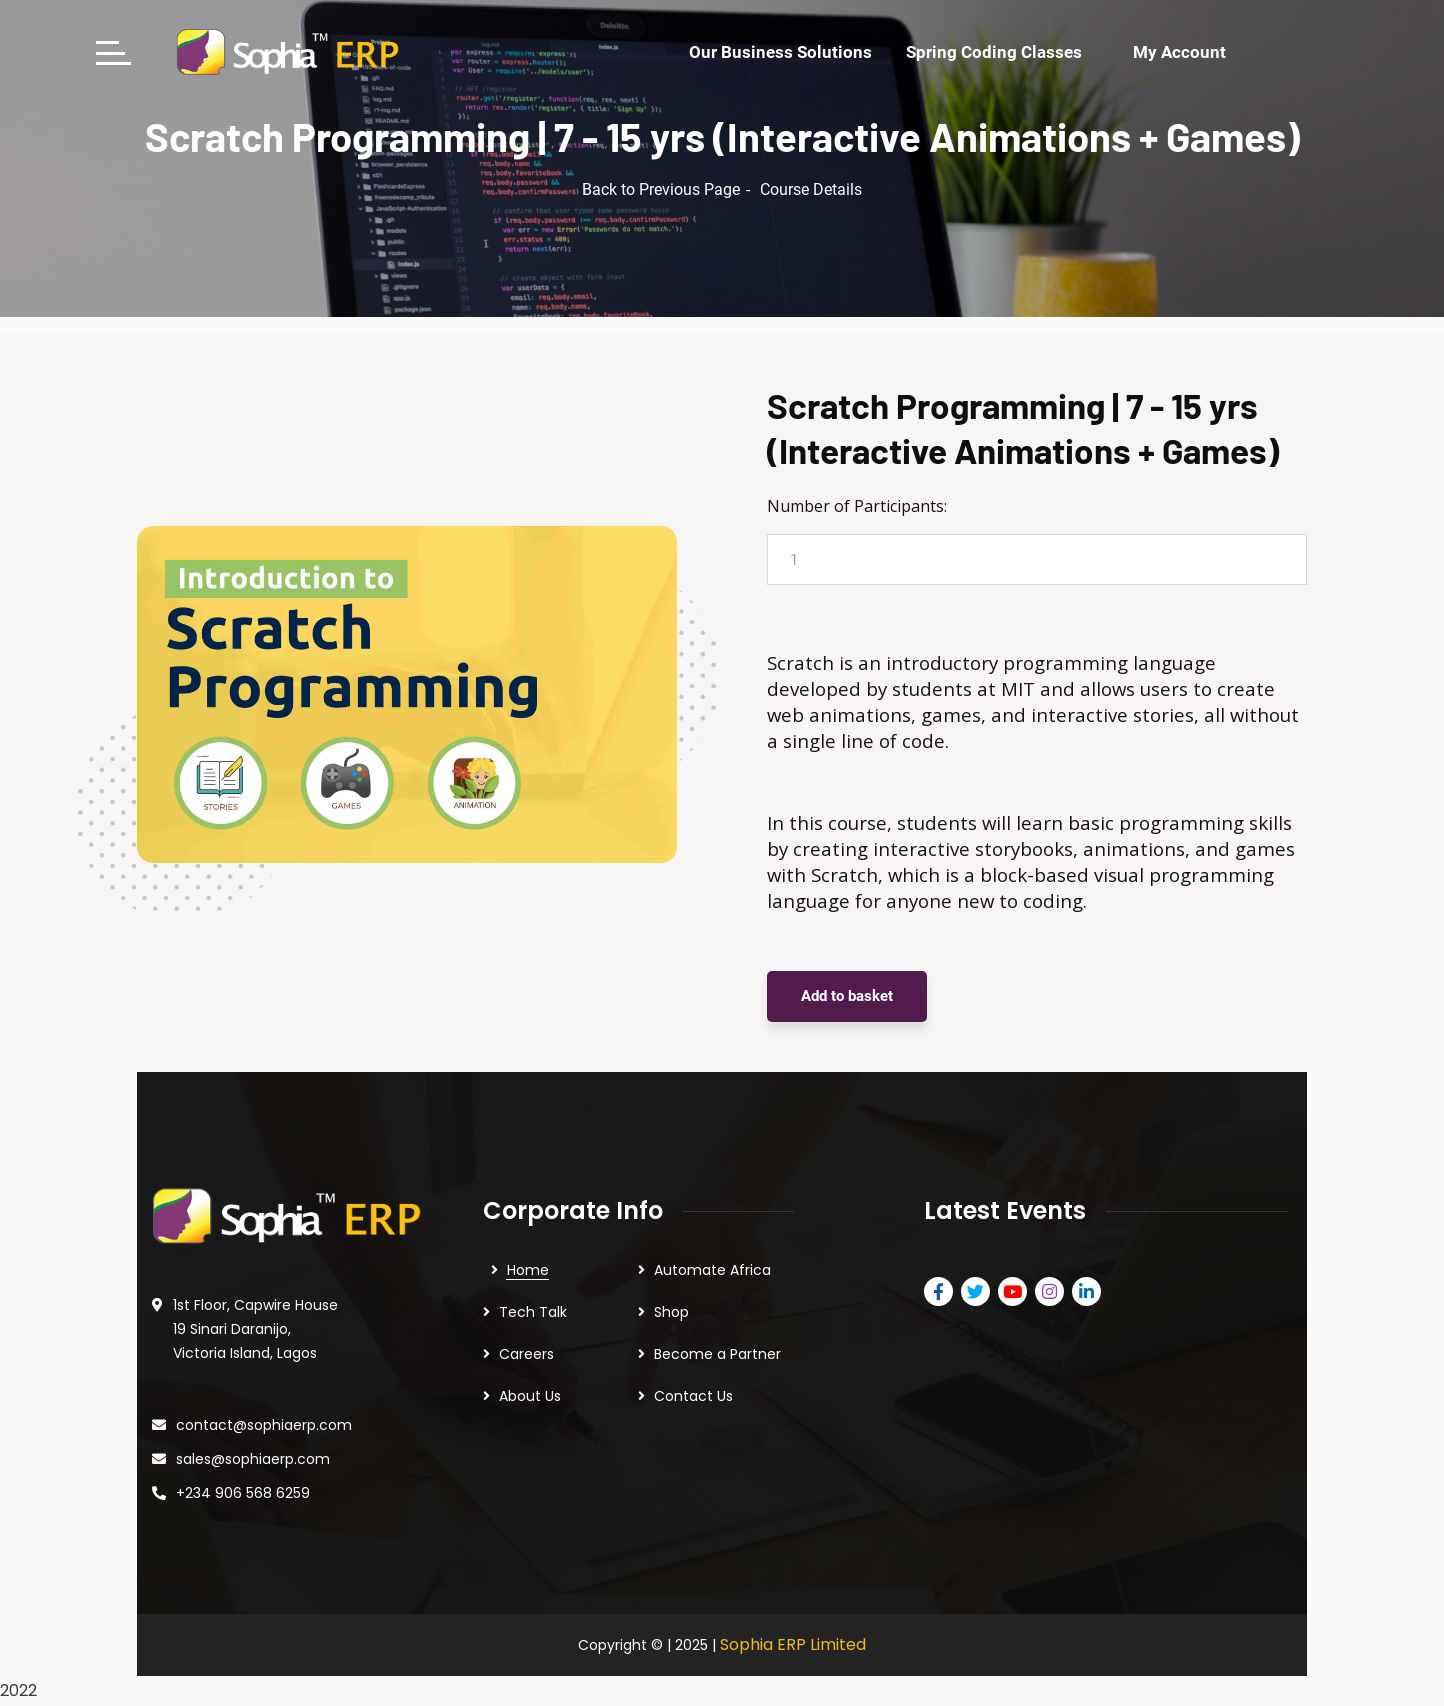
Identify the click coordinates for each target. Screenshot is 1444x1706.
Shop (671, 1312)
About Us (530, 1396)
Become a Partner (717, 1354)
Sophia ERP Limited (793, 1644)
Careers (526, 1354)
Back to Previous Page (661, 189)
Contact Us (693, 1396)
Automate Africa (712, 1270)
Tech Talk (533, 1312)
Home (528, 1270)
